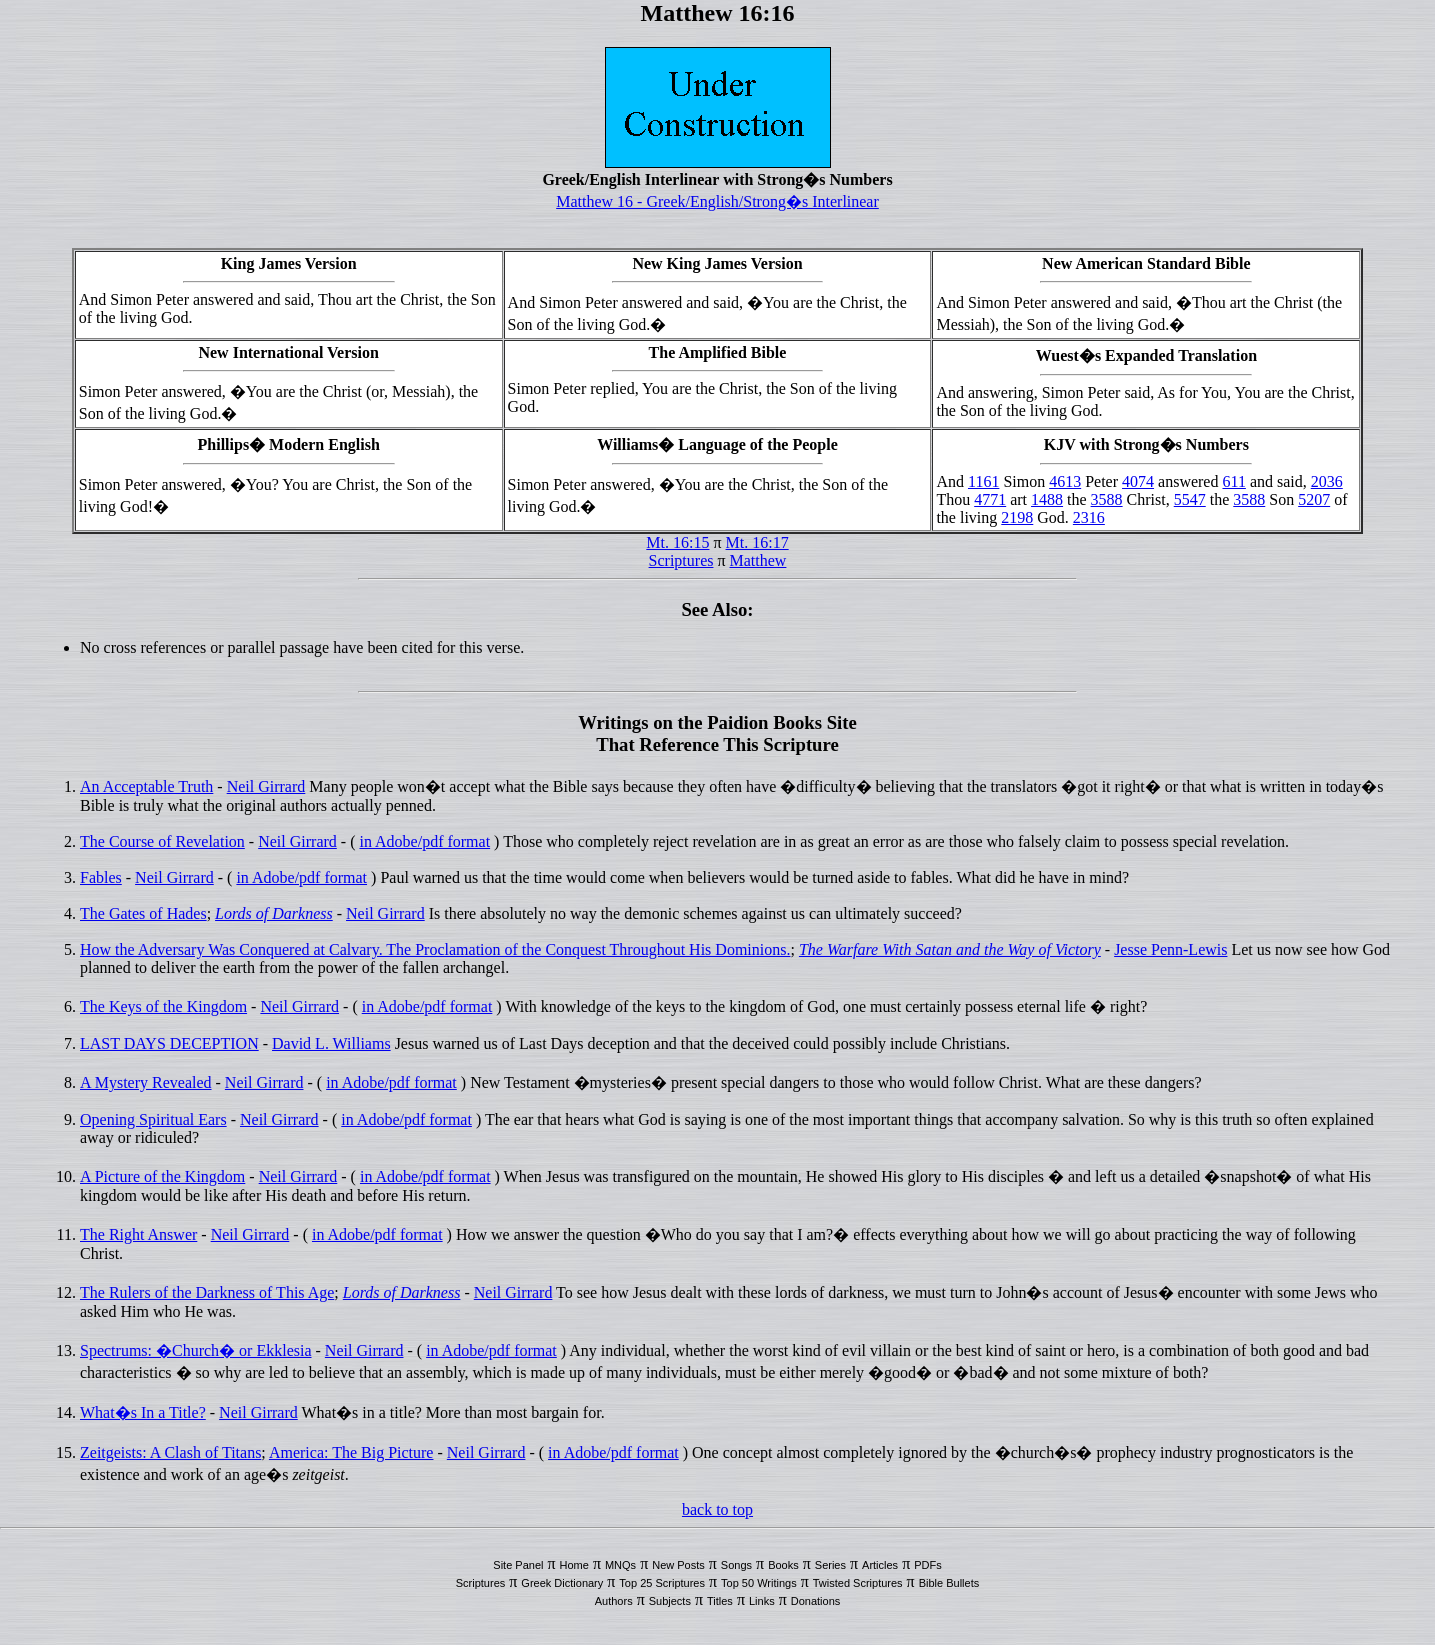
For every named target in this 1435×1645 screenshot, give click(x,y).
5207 (1314, 499)
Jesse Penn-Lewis (1170, 949)
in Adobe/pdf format (424, 841)
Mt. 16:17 (757, 542)
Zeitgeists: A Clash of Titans (170, 1452)
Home (574, 1565)
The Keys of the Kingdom (163, 1006)
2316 (1089, 517)
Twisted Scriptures (858, 1583)
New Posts (678, 1565)
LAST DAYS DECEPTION (169, 1043)
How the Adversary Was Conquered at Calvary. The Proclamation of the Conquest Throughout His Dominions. (435, 949)
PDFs (928, 1565)
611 (1233, 481)
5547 (1190, 499)
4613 (1065, 481)
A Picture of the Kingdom (162, 1176)
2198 (1017, 517)
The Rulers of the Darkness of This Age (207, 1292)
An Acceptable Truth (146, 786)
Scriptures (681, 560)
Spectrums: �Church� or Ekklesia (196, 1350)
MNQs (620, 1565)
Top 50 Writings (759, 1583)
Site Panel (518, 1565)
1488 (1047, 499)
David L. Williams (331, 1043)
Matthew (758, 560)
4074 (1138, 481)
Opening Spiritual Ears (153, 1119)
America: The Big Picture (351, 1452)
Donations (816, 1601)
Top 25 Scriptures (662, 1583)
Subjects (670, 1601)
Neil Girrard (266, 786)
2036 (1327, 481)
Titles (720, 1601)
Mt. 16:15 (677, 542)
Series (830, 1565)
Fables (101, 877)
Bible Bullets (949, 1583)
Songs (736, 1565)
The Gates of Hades (143, 913)
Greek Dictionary (562, 1583)
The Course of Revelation (162, 841)
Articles (880, 1565)
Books (783, 1565)
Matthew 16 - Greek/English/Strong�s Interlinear (717, 201)
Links (762, 1601)
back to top (717, 1509)
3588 (1107, 499)
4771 (990, 499)
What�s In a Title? (143, 1412)
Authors (614, 1601)
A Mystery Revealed (146, 1082)
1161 (983, 481)
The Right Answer (138, 1234)
